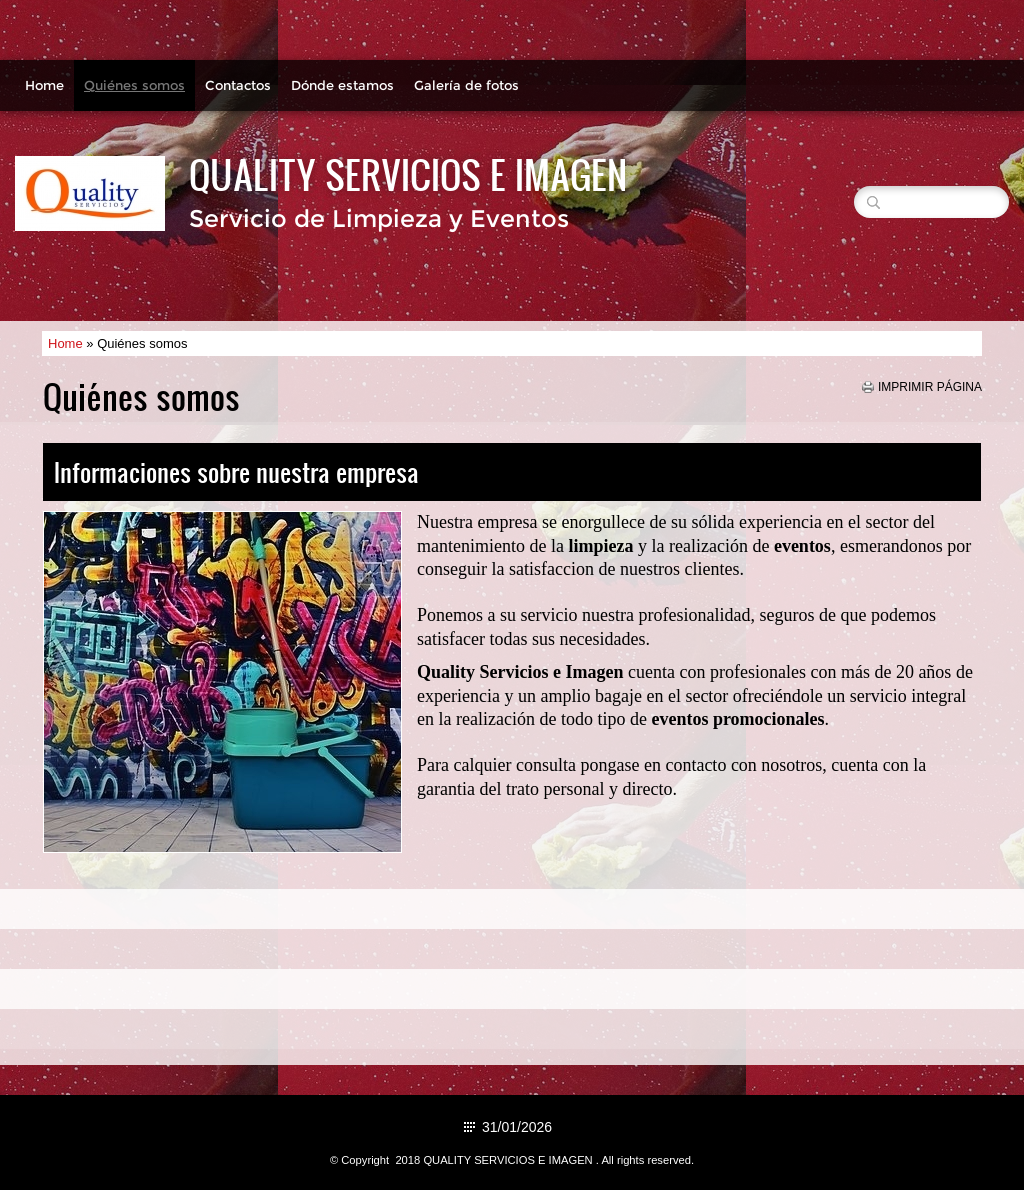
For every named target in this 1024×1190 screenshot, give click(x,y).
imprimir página (930, 387)
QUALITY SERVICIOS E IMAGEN (408, 174)
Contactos (238, 85)
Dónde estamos (342, 85)
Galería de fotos (466, 85)
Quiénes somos (134, 85)
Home (44, 85)
